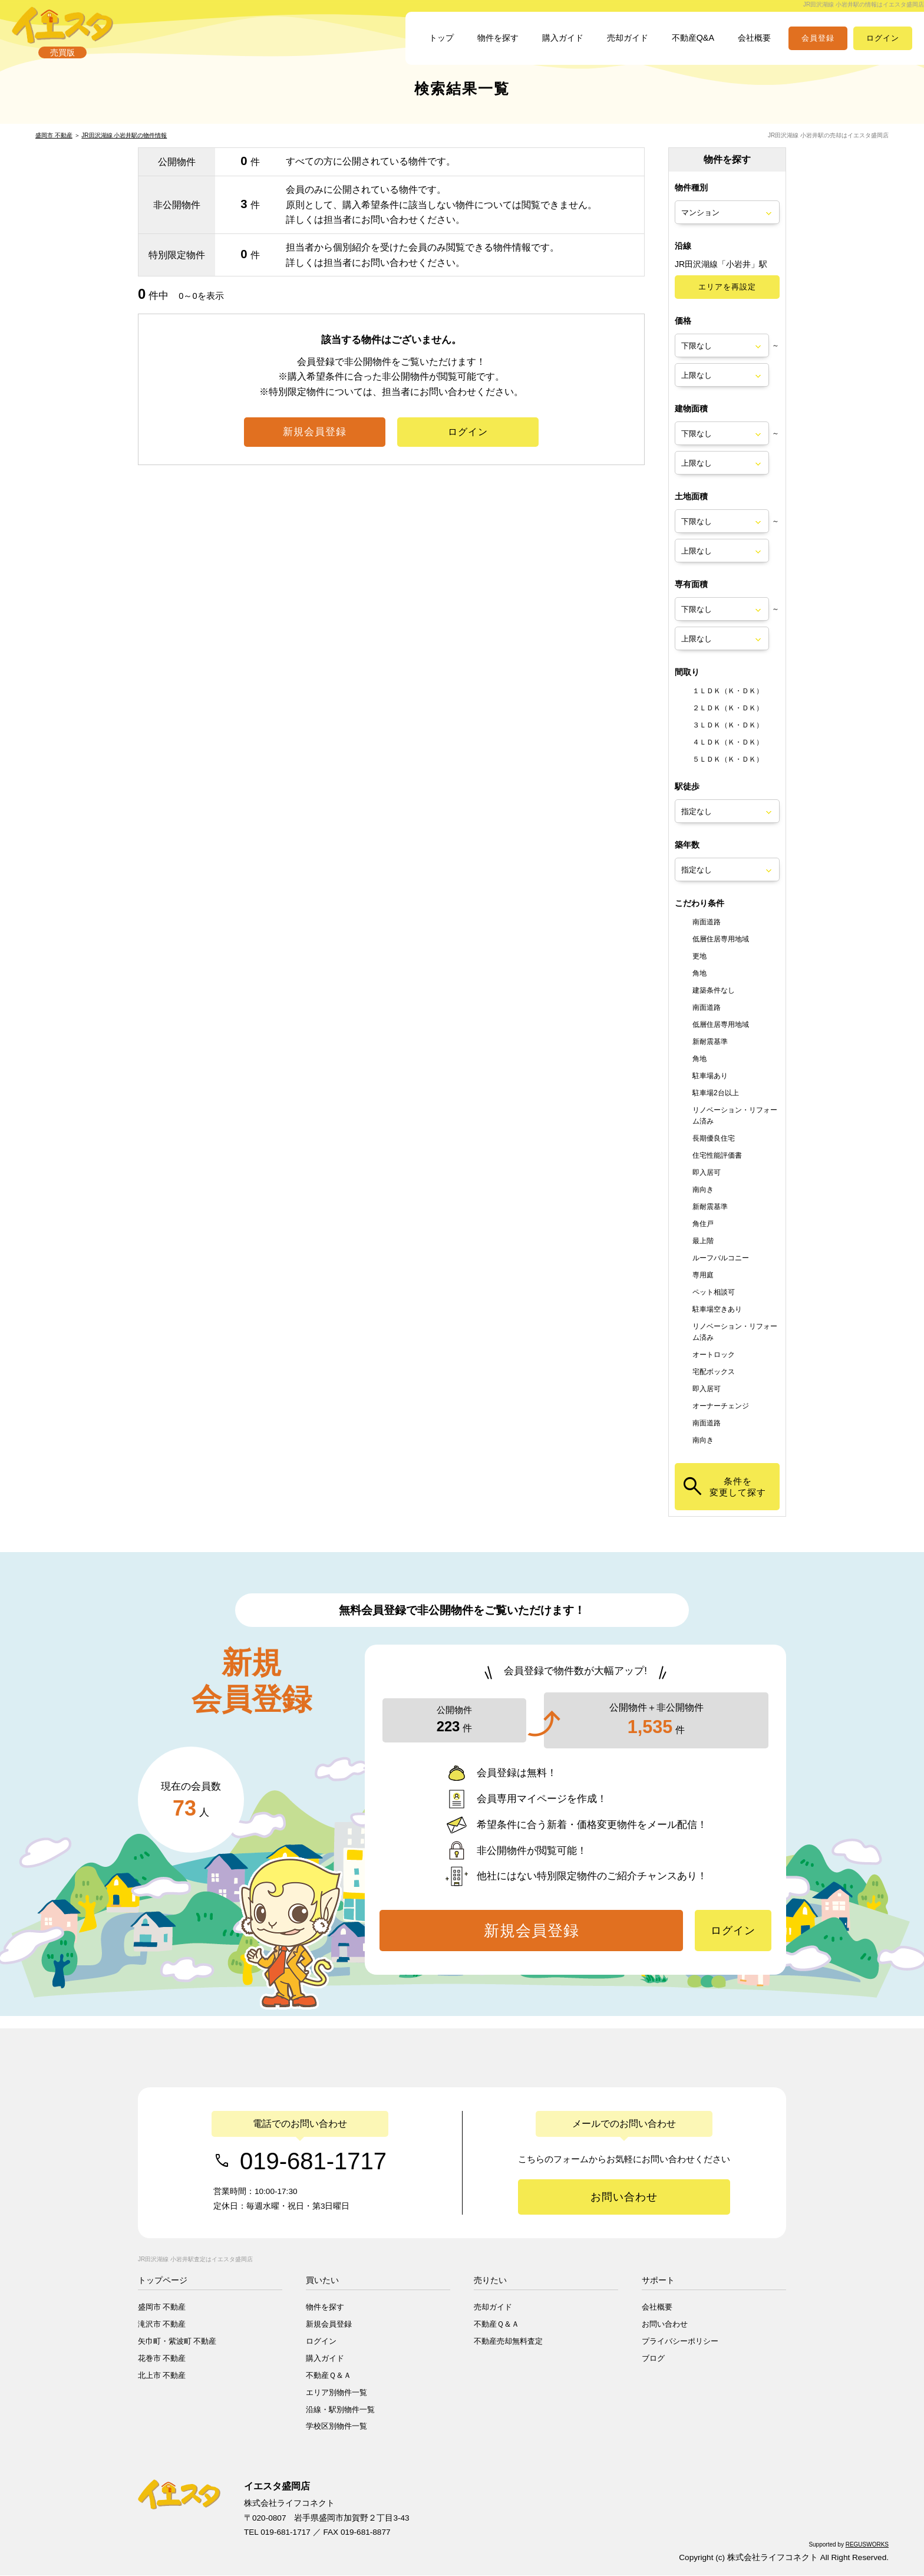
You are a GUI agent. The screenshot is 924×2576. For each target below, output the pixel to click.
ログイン (321, 2342)
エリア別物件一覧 (336, 2393)
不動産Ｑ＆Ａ (328, 2376)
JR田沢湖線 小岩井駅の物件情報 (124, 148)
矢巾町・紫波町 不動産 (177, 2342)
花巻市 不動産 (162, 2359)
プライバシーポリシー (680, 2342)
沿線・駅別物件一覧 (340, 2410)
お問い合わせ (665, 2325)
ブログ (653, 2359)
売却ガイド (614, 44)
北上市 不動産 (162, 2376)
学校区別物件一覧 (336, 2427)
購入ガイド (543, 44)
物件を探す (472, 44)
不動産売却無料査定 (508, 2342)
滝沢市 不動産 (162, 2325)
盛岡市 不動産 (53, 148)
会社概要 (752, 44)
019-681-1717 (313, 2161)
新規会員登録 (329, 2325)
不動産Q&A (685, 44)
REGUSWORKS (867, 2545)
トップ (411, 44)
